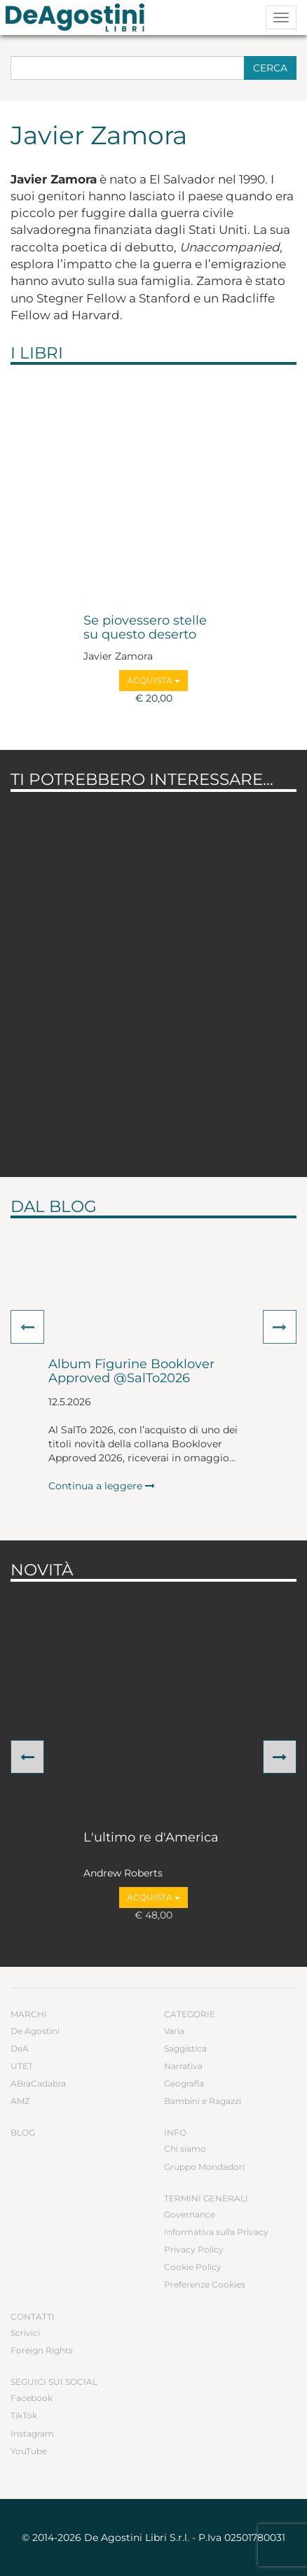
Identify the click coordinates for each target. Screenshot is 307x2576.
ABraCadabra (38, 2083)
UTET (22, 2066)
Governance (189, 2214)
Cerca (270, 68)
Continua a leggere (101, 1486)
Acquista (153, 680)
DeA (20, 2048)
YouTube (29, 2451)
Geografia (184, 2083)
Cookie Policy (192, 2267)
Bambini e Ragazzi (202, 2101)
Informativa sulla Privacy (216, 2232)
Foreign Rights (42, 2350)
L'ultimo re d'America (151, 1838)
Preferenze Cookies (204, 2284)
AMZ (20, 2101)
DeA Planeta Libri (79, 17)
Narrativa (183, 2066)
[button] (27, 1327)
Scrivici (25, 2332)
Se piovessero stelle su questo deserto (145, 628)
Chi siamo (185, 2148)
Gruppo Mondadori (204, 2166)
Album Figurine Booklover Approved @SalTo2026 (131, 1372)
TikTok (24, 2415)
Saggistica (185, 2048)
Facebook (32, 2398)
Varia (174, 2031)
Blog (23, 2132)
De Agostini (35, 2031)
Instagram (32, 2433)
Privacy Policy (194, 2249)
